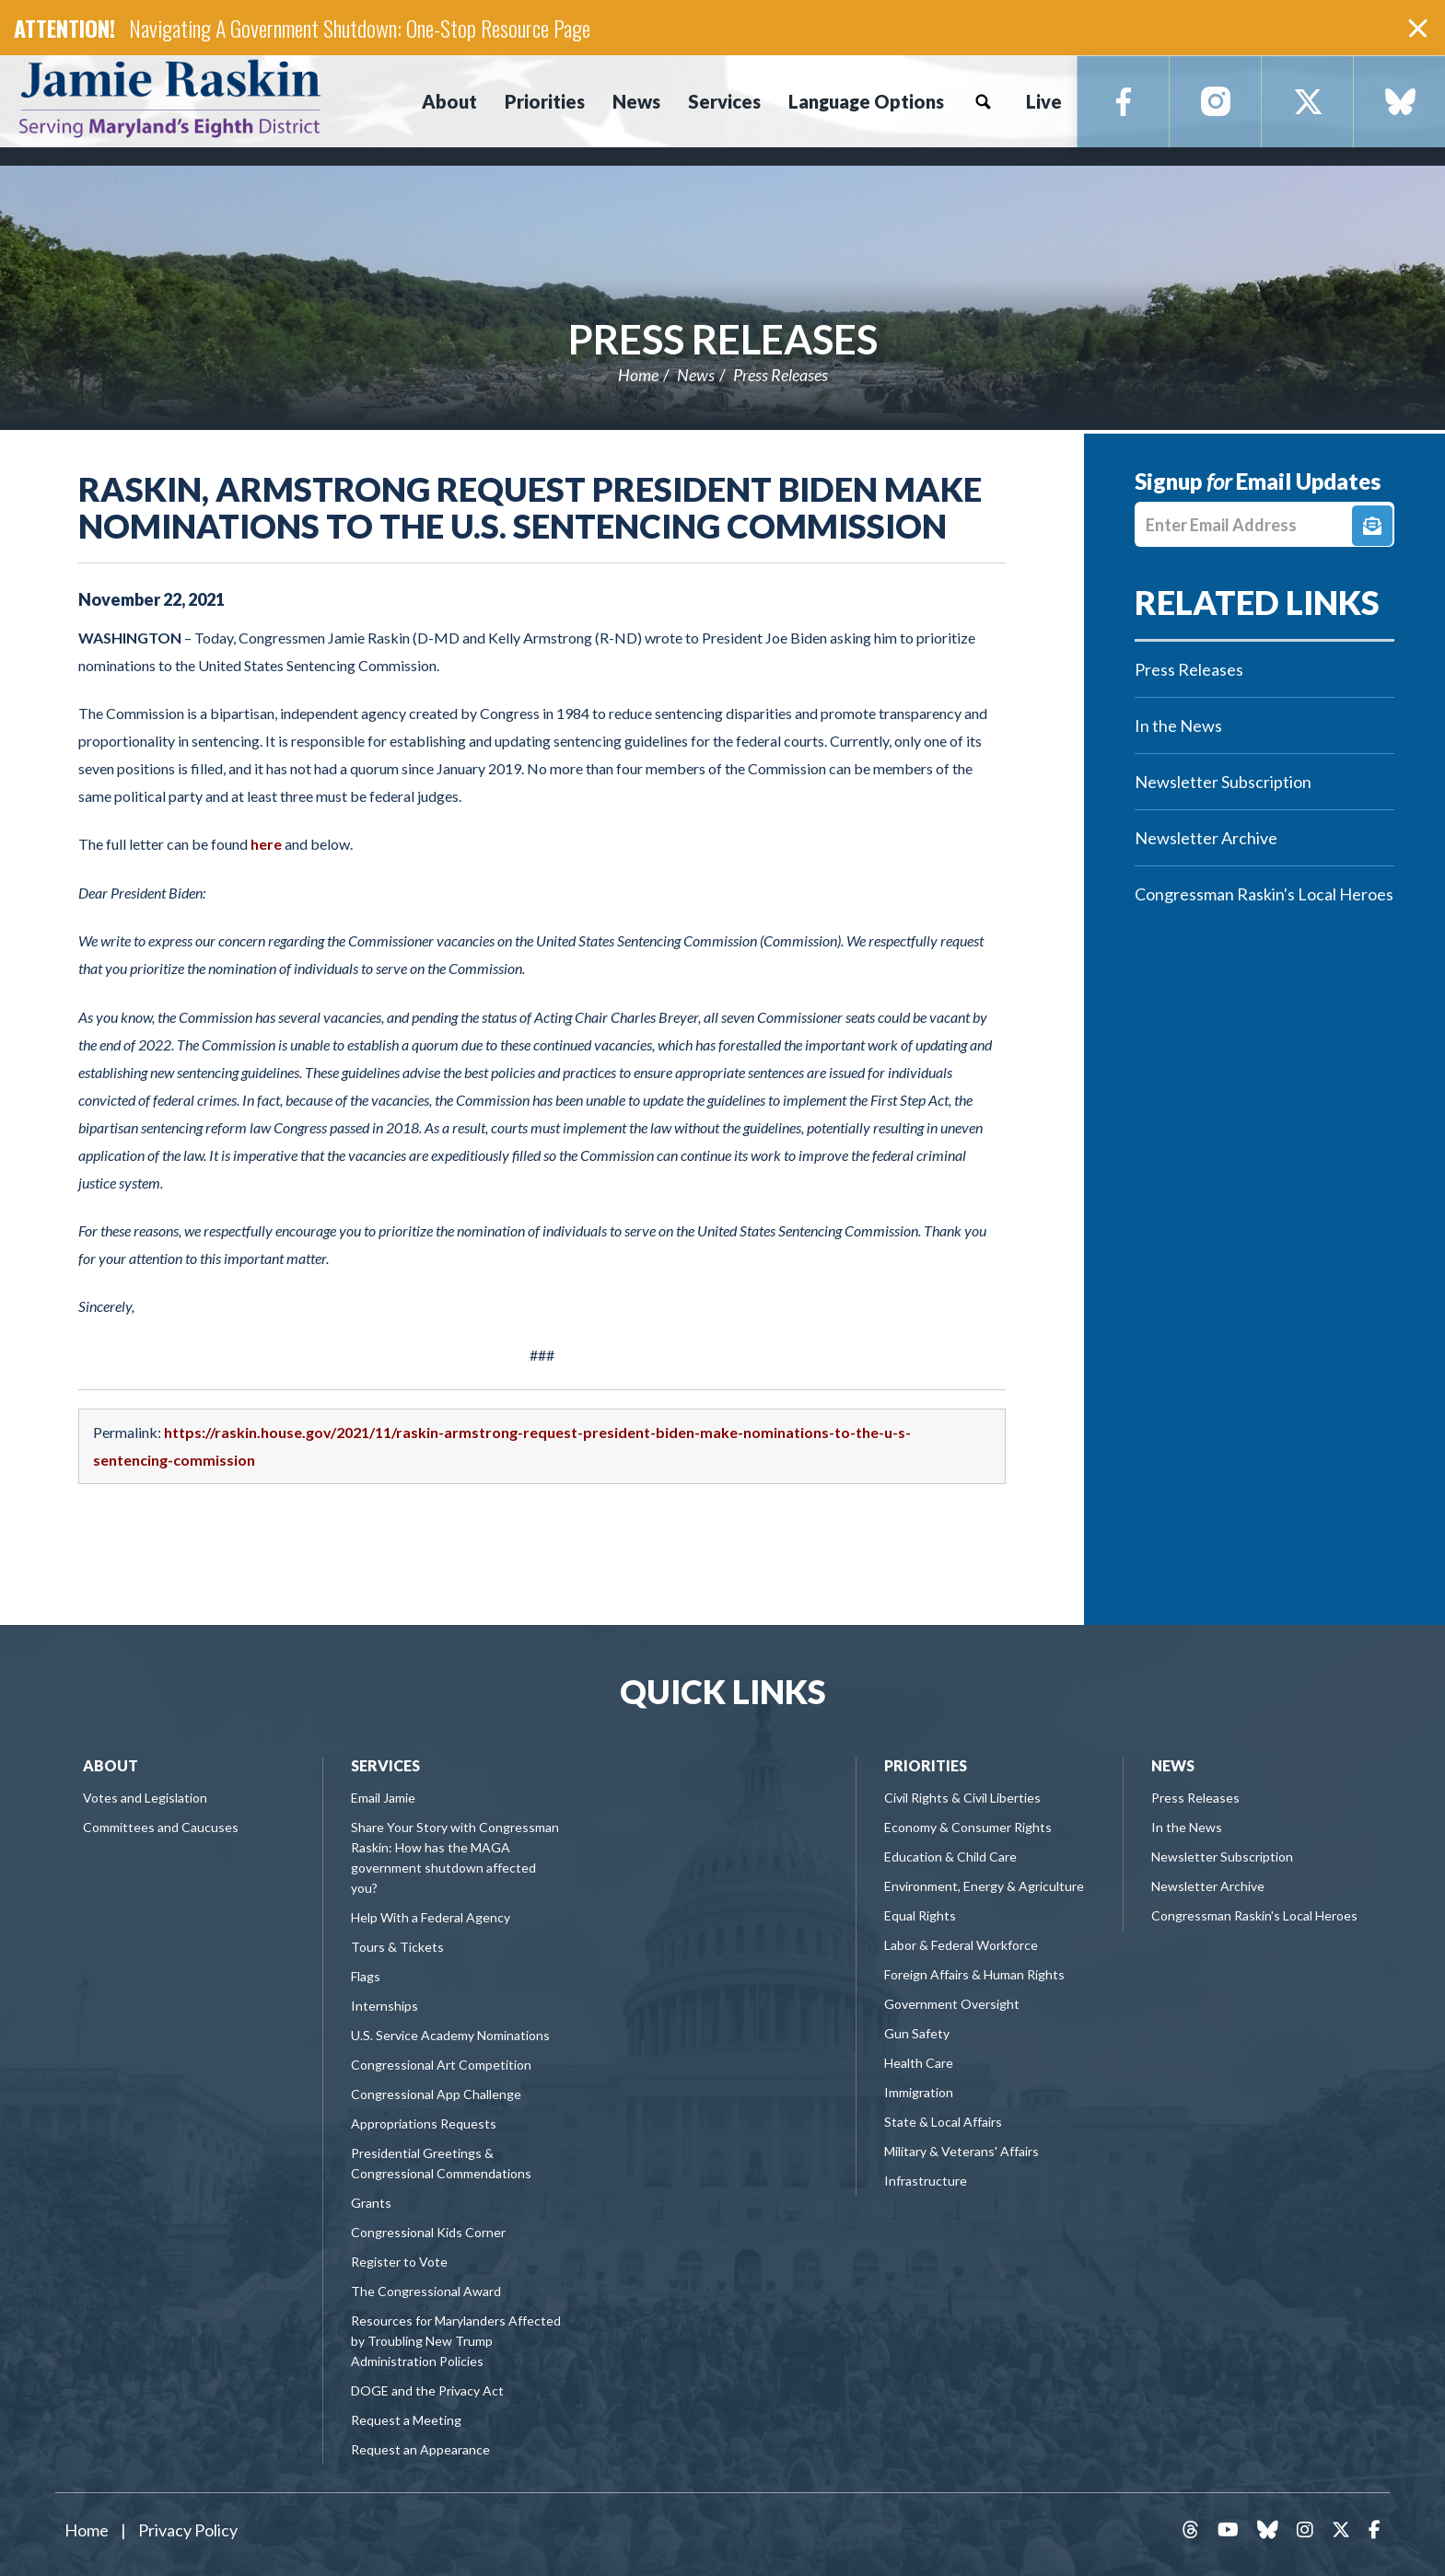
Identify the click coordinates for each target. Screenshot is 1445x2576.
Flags (365, 1976)
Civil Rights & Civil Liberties (962, 1797)
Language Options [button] (866, 101)
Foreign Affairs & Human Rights (974, 1974)
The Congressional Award (426, 2291)
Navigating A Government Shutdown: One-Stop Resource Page (359, 27)
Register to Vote (399, 2261)
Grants (371, 2202)
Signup (1372, 526)
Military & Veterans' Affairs (961, 2151)
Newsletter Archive (1206, 838)
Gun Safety (917, 2033)
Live (1044, 101)
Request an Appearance (420, 2449)
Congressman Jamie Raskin (234, 97)
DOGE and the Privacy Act (427, 2390)
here (266, 844)
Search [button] (983, 101)
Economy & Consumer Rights (968, 1827)
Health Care (918, 2063)
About (110, 1765)
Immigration (918, 2092)
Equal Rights (920, 1915)
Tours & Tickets (397, 1947)
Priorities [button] (545, 101)
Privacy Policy (188, 2530)
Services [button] (724, 101)
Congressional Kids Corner (428, 2232)
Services (385, 1765)
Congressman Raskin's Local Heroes (1264, 894)
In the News (1178, 725)
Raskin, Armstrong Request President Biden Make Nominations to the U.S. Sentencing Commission (530, 507)
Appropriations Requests (423, 2123)
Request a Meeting (406, 2420)
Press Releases (723, 339)
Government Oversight (952, 2004)
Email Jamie (383, 1797)
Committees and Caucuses (161, 1827)
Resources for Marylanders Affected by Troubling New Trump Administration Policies (456, 2341)
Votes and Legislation (145, 1797)
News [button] (636, 101)
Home (638, 375)
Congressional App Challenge (436, 2094)
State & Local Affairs (943, 2121)
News (696, 375)
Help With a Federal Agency (430, 1917)
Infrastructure (925, 2180)
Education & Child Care (950, 1856)
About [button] (449, 101)
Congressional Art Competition (441, 2064)
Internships (384, 2005)
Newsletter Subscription (1223, 782)
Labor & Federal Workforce (961, 1945)
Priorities (925, 1765)
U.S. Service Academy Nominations (450, 2035)
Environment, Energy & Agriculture (984, 1886)
